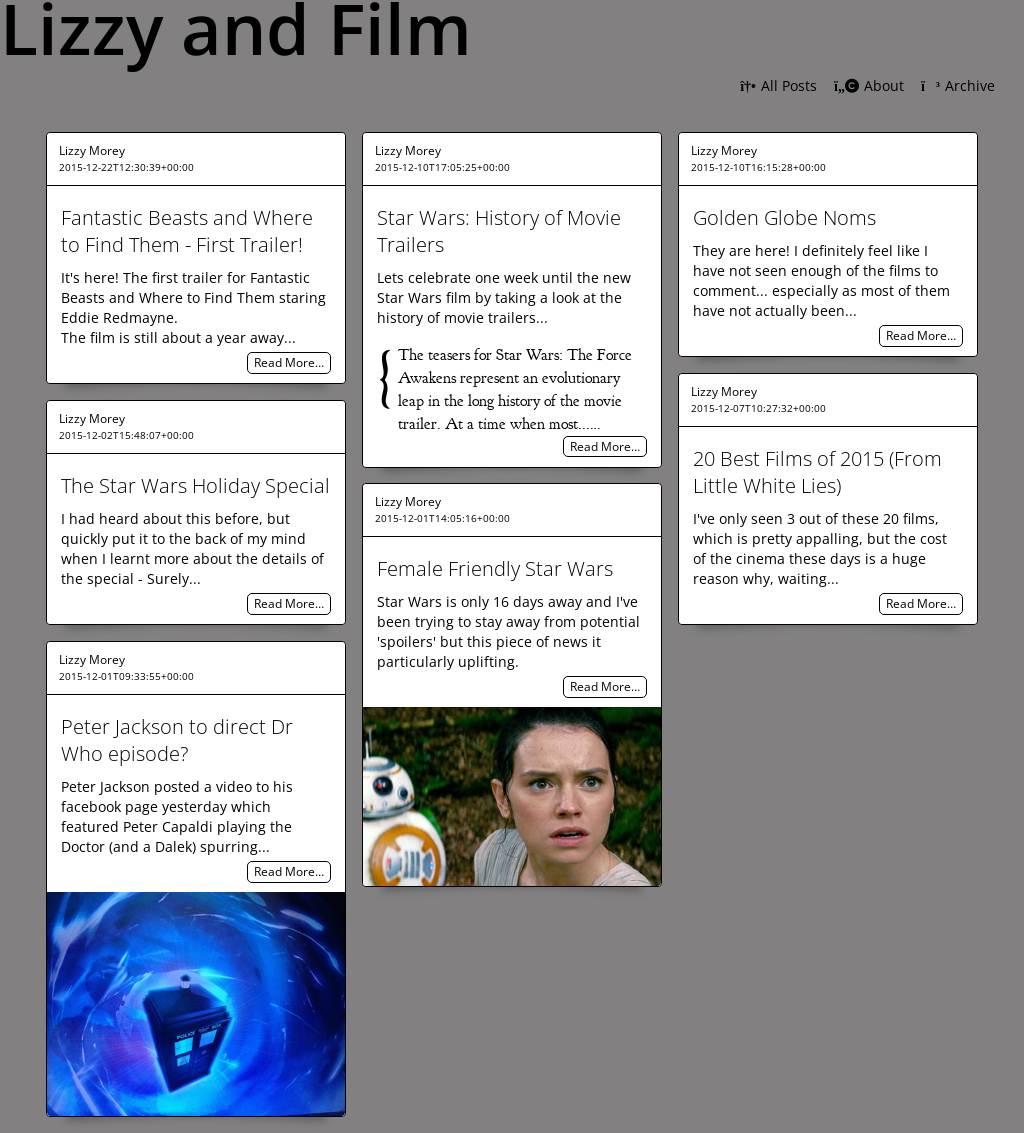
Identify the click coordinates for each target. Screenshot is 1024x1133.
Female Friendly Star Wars (495, 568)
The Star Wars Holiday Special (195, 485)
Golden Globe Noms (784, 217)
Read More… (289, 363)
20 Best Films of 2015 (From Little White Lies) (817, 472)
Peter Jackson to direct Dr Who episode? (177, 740)
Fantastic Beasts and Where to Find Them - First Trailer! (187, 231)
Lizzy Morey (92, 150)
